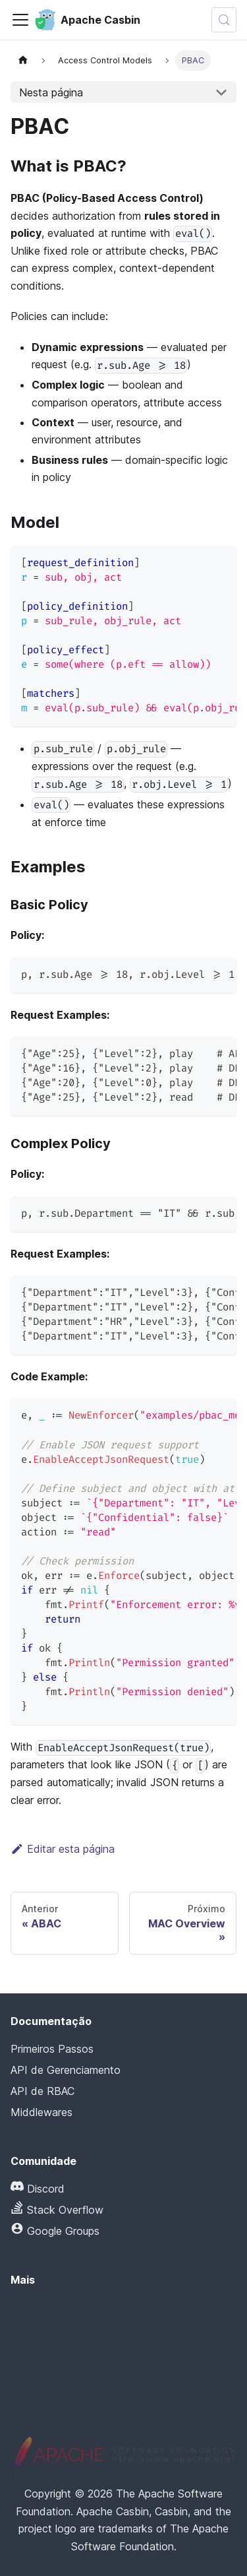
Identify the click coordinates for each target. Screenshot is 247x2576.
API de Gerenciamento (66, 2070)
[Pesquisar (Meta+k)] (223, 19)
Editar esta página (63, 1848)
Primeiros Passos (52, 2048)
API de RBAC (42, 2091)
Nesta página (51, 92)
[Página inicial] (23, 60)
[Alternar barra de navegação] (20, 20)
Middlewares (41, 2112)
